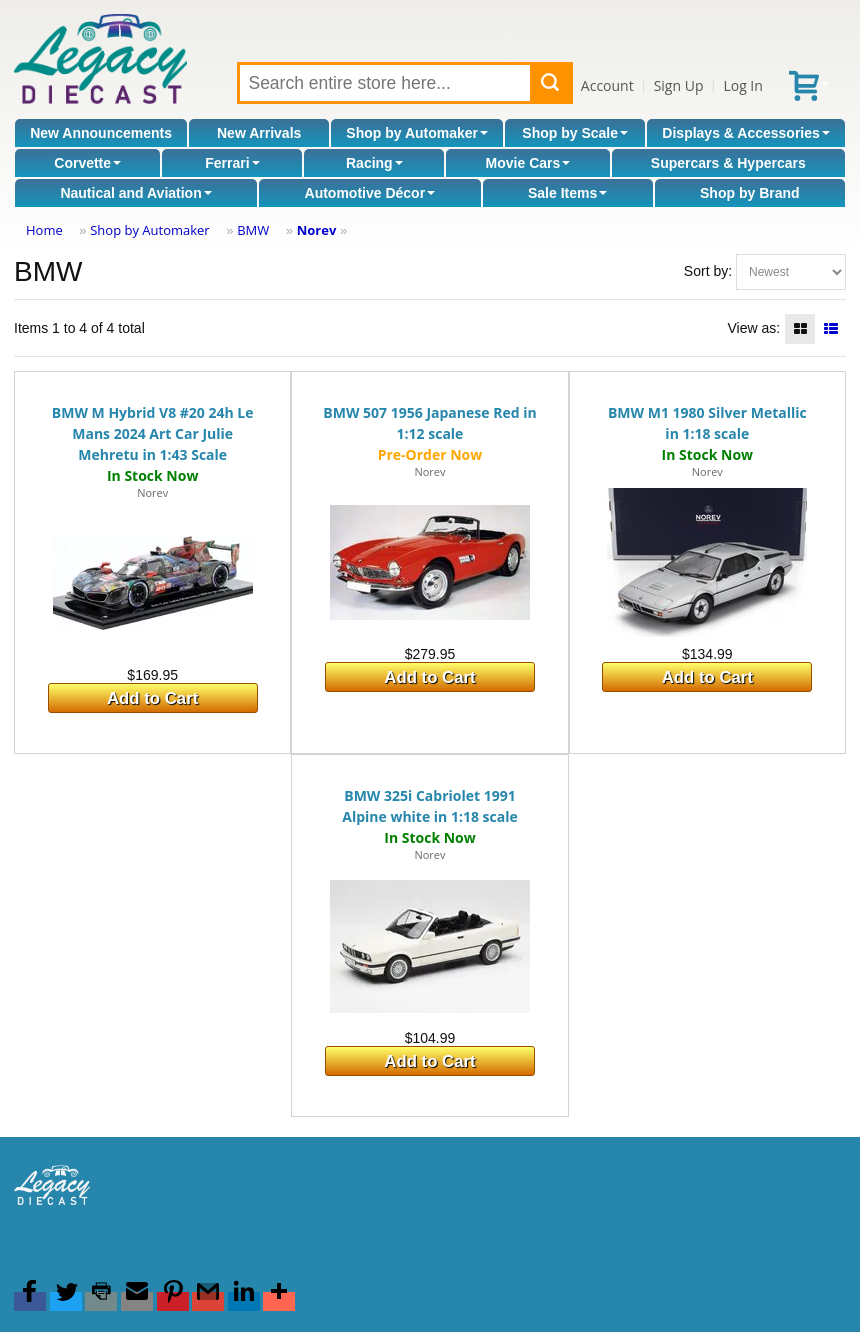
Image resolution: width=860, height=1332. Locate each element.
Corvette (87, 163)
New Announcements (101, 133)
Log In (742, 85)
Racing (374, 163)
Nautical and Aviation (135, 193)
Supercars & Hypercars (728, 163)
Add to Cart (152, 698)
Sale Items (567, 193)
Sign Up (679, 85)
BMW (253, 230)
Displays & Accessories (745, 133)
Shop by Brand (750, 193)
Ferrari (232, 163)
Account (607, 85)
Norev (317, 230)
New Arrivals (259, 133)
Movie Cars (528, 163)
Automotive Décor (370, 193)
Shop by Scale (575, 133)
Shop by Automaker (417, 133)
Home (44, 230)
